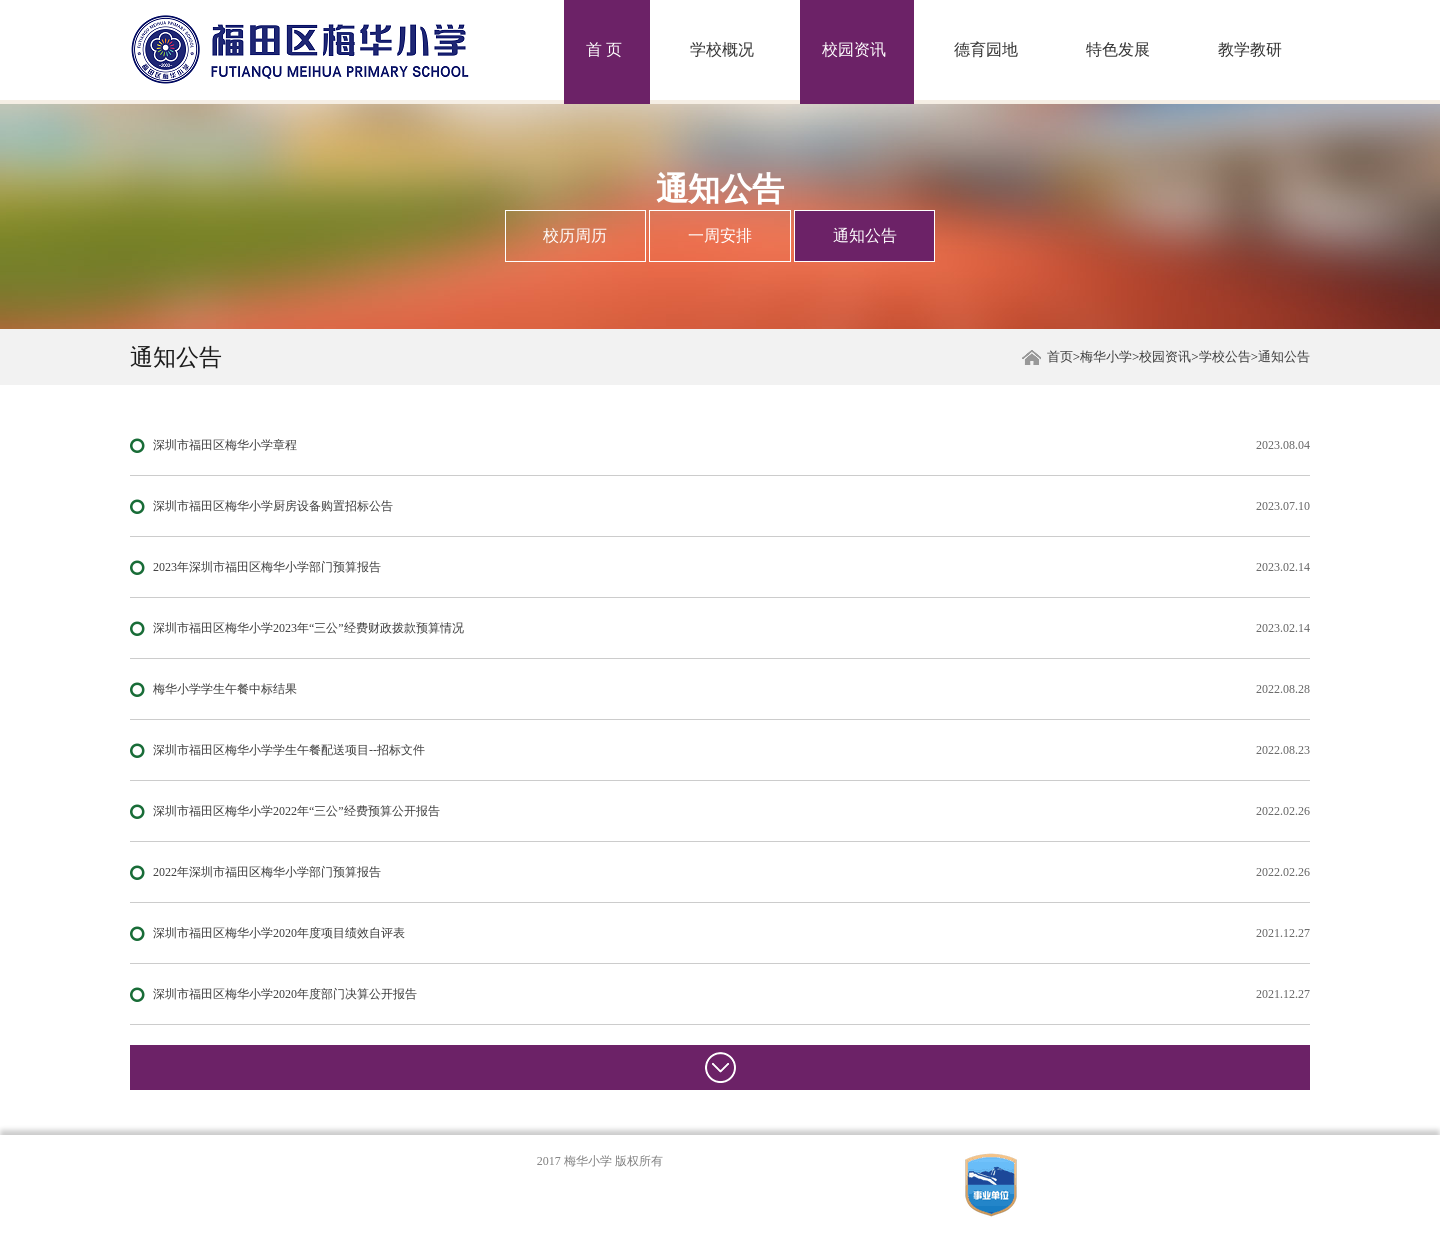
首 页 (604, 49)
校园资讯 (854, 49)
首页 (1060, 356)
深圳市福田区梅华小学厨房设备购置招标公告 (273, 506)
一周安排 (720, 235)
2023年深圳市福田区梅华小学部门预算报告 (267, 567)
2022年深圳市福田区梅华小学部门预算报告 (267, 872)
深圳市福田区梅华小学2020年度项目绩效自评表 (279, 933)
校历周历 (575, 235)
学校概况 (722, 49)
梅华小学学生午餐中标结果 (225, 689)
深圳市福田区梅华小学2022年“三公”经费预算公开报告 (296, 811)
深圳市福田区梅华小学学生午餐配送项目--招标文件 (289, 750)
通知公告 (865, 235)
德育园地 (986, 49)
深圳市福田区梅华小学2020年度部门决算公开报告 (285, 994)
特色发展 (1118, 49)
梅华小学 (1106, 356)
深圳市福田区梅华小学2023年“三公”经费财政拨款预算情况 (308, 628)
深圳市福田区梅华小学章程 (225, 445)
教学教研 (1250, 49)
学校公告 (1225, 356)
